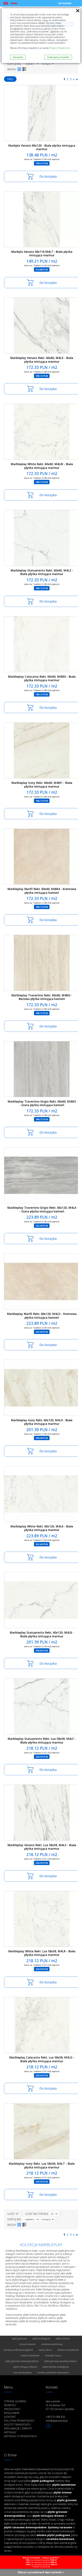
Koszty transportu (17, 2424)
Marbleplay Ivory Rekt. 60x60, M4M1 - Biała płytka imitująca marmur (41, 784)
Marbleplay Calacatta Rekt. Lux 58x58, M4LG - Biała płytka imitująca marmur (41, 2059)
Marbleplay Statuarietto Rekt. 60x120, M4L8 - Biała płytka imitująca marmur (42, 1634)
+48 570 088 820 (55, 2417)
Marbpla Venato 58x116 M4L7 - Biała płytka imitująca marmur (41, 253)
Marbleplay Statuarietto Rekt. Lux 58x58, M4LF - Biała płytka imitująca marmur (42, 1740)
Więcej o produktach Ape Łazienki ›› (41, 2572)
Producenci (12, 2409)
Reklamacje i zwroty (18, 2428)
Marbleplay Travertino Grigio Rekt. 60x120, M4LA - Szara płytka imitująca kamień (41, 1209)
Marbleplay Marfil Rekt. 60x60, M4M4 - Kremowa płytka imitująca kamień (41, 891)
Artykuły (10, 2432)
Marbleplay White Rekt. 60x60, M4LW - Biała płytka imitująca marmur (42, 466)
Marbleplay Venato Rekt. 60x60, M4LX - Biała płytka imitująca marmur (41, 359)
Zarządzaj (18, 57)
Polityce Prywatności (59, 47)
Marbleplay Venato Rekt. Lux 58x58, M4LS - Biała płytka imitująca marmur (41, 1847)
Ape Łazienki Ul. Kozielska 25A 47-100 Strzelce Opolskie (60, 2405)
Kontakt (10, 2417)
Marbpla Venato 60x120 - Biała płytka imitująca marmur (41, 147)
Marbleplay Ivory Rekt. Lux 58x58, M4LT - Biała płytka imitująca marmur (42, 2165)
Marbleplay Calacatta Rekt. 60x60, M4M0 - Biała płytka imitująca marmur (42, 678)
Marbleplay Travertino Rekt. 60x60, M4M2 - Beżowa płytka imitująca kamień (41, 997)
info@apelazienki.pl (57, 2420)
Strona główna (15, 2401)
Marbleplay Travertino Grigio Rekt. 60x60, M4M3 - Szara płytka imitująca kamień (42, 1103)
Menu (14, 3)
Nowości (10, 2405)
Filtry (10, 79)
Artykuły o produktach (20, 2436)
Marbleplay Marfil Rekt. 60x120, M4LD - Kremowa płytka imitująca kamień (42, 1315)
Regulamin (11, 2413)
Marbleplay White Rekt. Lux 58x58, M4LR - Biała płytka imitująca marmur (41, 1953)
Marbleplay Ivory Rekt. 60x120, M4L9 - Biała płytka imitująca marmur (41, 1422)
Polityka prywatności (19, 2420)
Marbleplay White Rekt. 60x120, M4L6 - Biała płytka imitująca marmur (41, 1528)
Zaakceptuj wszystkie (58, 57)
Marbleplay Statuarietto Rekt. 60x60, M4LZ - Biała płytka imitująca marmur (42, 572)
